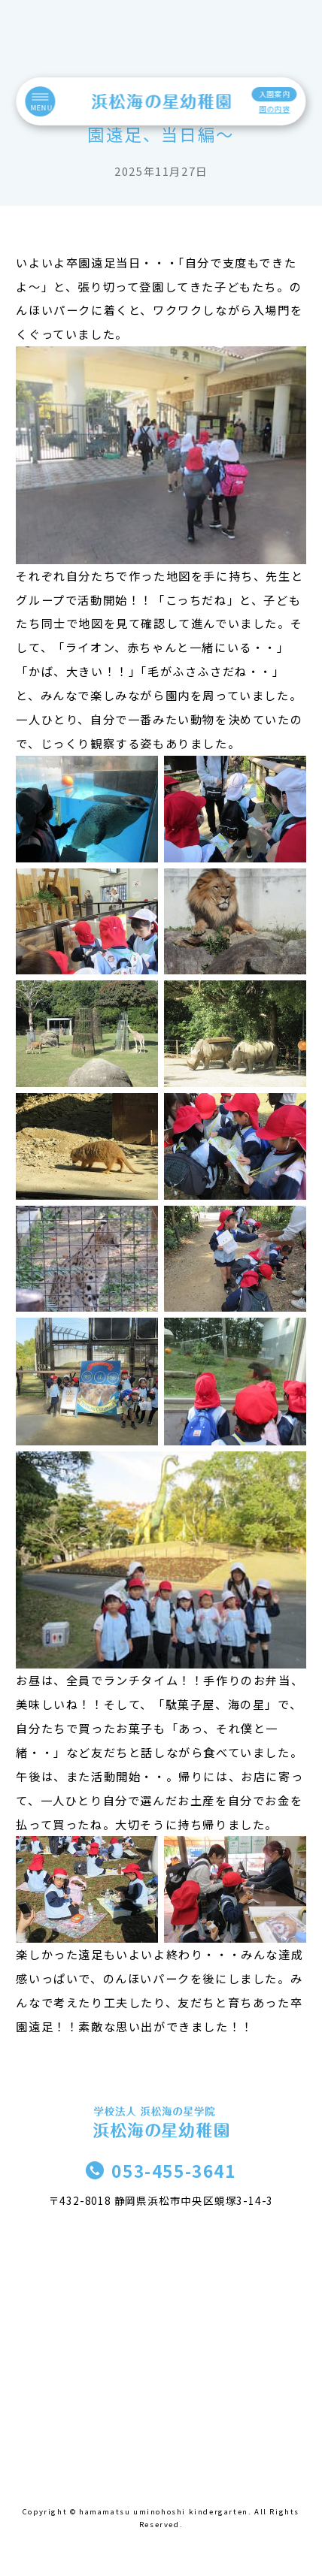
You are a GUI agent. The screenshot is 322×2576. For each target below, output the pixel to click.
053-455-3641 (173, 2170)
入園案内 (274, 94)
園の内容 (274, 109)
